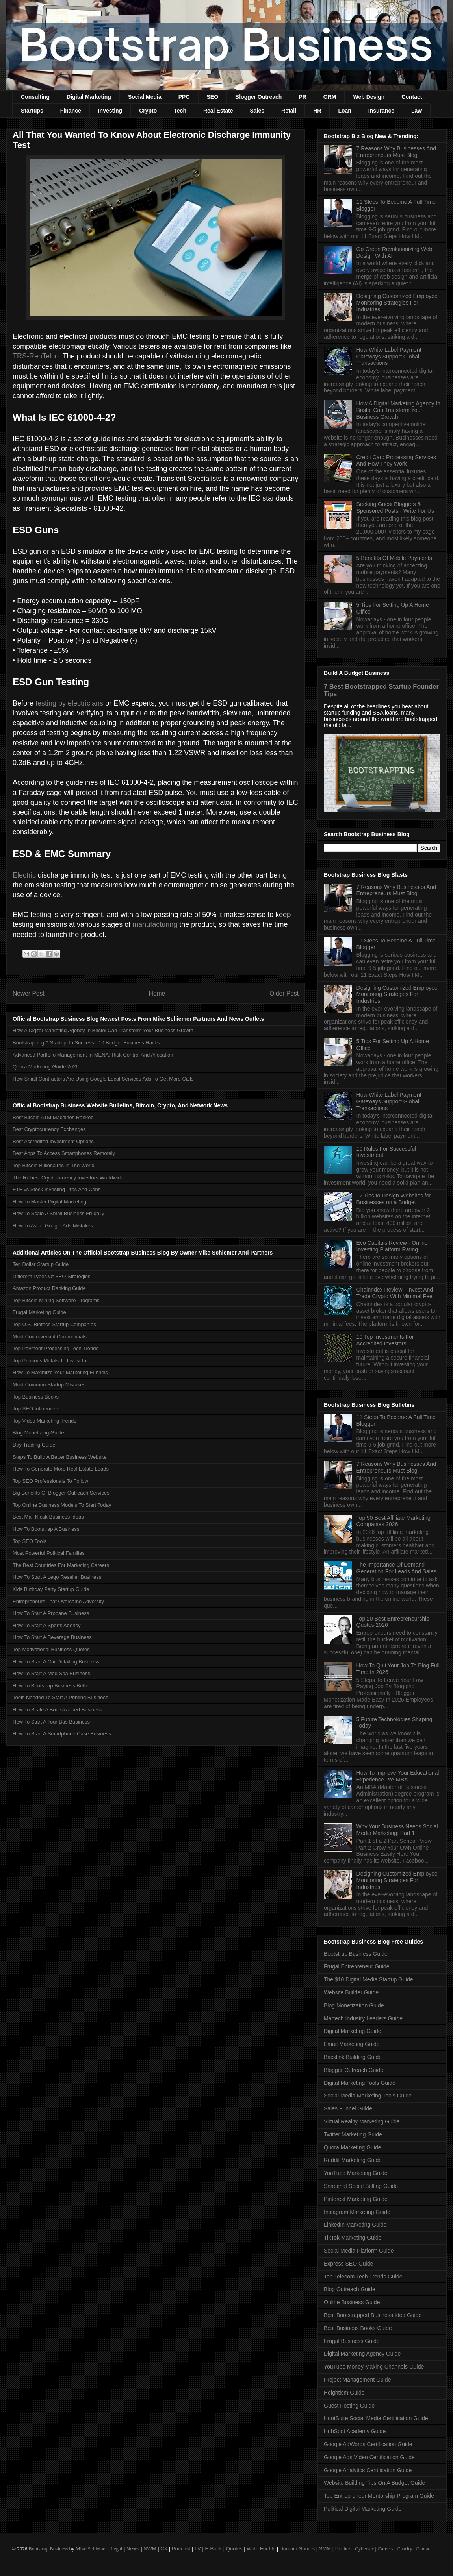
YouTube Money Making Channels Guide (374, 2366)
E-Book (213, 2549)
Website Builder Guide (351, 1992)
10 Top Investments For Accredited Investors (385, 1340)
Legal (117, 2549)
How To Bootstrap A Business (46, 1529)
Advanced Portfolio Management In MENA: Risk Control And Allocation (93, 1055)
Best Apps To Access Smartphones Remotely (64, 1153)
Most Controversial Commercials (50, 1337)
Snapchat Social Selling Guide (361, 2186)
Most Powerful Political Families (49, 1553)
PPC (184, 97)
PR (302, 97)
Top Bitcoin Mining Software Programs (56, 1300)
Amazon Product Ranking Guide (49, 1288)
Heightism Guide (344, 2392)
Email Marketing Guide (352, 2044)
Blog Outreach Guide (349, 2289)
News (132, 2549)
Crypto (148, 110)
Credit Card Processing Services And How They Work (396, 460)
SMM (325, 2549)
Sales (257, 110)
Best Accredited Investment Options (53, 1141)
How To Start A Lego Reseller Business (57, 1577)
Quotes (234, 2549)
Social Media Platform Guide (359, 2250)
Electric (24, 875)
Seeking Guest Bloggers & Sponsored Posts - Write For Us (395, 507)
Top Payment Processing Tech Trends (55, 1348)
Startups (32, 110)
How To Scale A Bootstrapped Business (57, 1710)
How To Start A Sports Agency (46, 1625)
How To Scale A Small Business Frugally (58, 1213)
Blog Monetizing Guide (38, 1433)
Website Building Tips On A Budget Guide (374, 2483)
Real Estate (218, 110)
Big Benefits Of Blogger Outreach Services (61, 1493)
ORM (329, 97)
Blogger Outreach (258, 97)
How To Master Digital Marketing (49, 1202)
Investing (110, 110)
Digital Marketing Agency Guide (362, 2354)
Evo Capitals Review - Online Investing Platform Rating (392, 1246)
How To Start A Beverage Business (52, 1637)
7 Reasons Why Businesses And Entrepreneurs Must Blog (396, 151)
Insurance (381, 110)
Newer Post (29, 993)
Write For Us (261, 2549)
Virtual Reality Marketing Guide (362, 2121)
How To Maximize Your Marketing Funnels (60, 1372)
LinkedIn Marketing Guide (355, 2224)
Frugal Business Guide (352, 2341)
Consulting (35, 97)
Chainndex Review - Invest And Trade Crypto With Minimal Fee (394, 1292)
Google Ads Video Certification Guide (369, 2457)
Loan (344, 110)
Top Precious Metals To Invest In (49, 1361)
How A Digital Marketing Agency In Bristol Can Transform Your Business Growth (103, 1030)
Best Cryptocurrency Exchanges (49, 1129)
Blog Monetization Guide (354, 2005)
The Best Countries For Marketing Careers (61, 1565)
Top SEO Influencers (36, 1409)
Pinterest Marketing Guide (356, 2199)
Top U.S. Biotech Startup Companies (54, 1324)
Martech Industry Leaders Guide (363, 2018)
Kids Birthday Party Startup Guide (51, 1589)
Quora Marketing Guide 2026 (46, 1067)
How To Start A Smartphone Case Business (62, 1734)
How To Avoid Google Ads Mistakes (53, 1226)
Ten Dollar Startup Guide (41, 1264)
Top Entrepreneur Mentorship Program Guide (379, 2496)
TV (197, 2549)
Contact (411, 97)
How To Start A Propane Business (51, 1613)
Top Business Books (36, 1397)
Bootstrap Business (48, 2549)
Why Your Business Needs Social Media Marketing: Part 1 (397, 1829)
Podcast (181, 2549)
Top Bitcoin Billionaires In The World (54, 1165)
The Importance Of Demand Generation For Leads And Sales (396, 1567)
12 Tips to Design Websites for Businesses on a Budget (393, 1198)
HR (317, 110)
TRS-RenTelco (36, 356)
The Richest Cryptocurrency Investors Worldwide (68, 1178)
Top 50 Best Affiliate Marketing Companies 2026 (393, 1521)
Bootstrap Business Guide (356, 1954)
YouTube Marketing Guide (356, 2173)
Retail (288, 110)
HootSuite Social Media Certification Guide (376, 2418)
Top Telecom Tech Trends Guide (363, 2276)
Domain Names (297, 2549)
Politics (343, 2549)
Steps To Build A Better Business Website (60, 1457)
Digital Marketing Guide (352, 2031)
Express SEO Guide (348, 2263)
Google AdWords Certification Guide (368, 2444)
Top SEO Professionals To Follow (50, 1481)
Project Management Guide (357, 2379)
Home (157, 993)
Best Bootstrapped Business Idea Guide (372, 2315)
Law (416, 110)
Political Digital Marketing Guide (363, 2509)
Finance (70, 110)
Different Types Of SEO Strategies (52, 1276)
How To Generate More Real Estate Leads (61, 1469)
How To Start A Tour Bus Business (51, 1722)
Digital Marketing (89, 97)
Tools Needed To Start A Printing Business (60, 1697)
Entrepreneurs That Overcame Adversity (58, 1601)
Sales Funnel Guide (348, 2108)
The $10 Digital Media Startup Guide (368, 1979)
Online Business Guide (352, 2302)
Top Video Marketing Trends (44, 1421)
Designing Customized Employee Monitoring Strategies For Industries (397, 302)
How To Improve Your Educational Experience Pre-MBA (397, 1776)
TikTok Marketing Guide (353, 2237)
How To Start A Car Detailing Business (56, 1662)
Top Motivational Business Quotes (51, 1649)
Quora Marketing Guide (352, 2147)
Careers (386, 2549)
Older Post (284, 993)
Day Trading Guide (34, 1445)
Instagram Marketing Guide (357, 2212)
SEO (213, 97)
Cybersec (364, 2549)
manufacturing (154, 924)
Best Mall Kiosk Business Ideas (48, 1517)
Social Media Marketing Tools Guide (368, 2095)
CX (163, 2549)
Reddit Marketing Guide (353, 2160)
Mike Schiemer (91, 2549)
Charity (404, 2549)
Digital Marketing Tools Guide (359, 2083)
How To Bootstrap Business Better (51, 1686)
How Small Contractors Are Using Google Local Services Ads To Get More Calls (103, 1079)
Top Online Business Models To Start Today (62, 1505)
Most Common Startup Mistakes (49, 1385)
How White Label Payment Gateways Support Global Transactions (388, 356)
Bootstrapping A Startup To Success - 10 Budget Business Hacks (86, 1043)
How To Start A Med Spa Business (51, 1673)
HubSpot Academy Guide (355, 2431)
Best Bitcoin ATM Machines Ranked (53, 1117)
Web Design (368, 97)
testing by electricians (69, 703)
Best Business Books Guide (358, 2328)
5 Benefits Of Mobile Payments (394, 558)
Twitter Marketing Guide (353, 2134)
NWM (149, 2549)
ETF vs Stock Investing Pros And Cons (56, 1189)
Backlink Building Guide (353, 2057)
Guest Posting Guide (349, 2405)
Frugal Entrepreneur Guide (357, 1966)
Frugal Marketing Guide (39, 1312)
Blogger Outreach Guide (353, 2070)
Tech (180, 110)
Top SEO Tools (29, 1541)
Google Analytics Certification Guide (368, 2470)
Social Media (145, 97)
